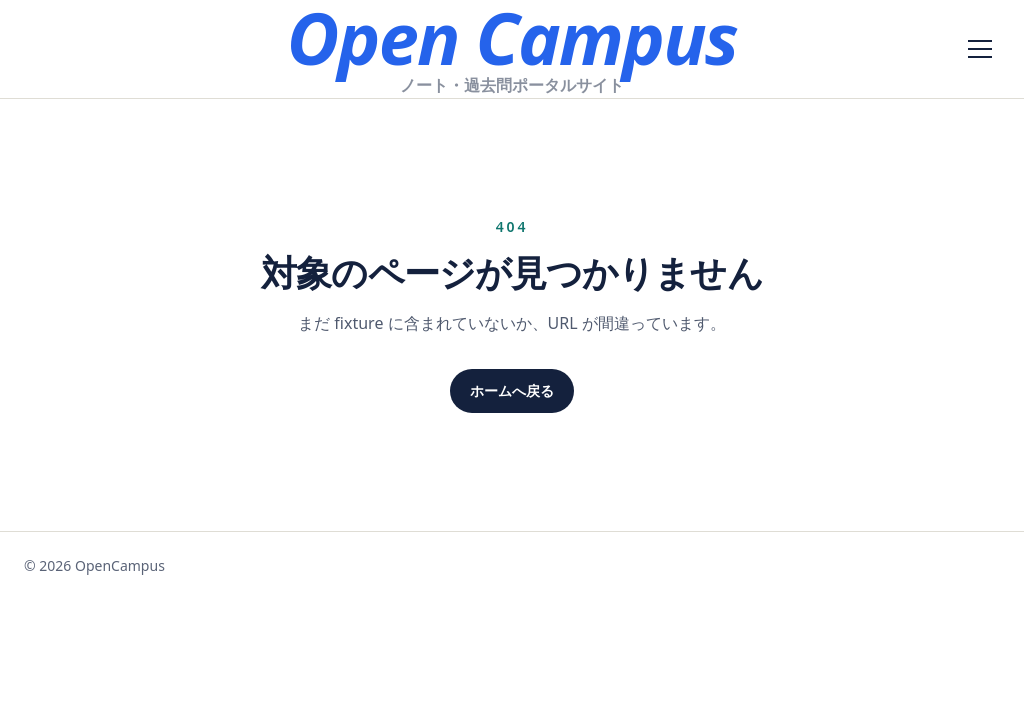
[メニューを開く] (980, 49)
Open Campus (512, 37)
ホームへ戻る (512, 390)
